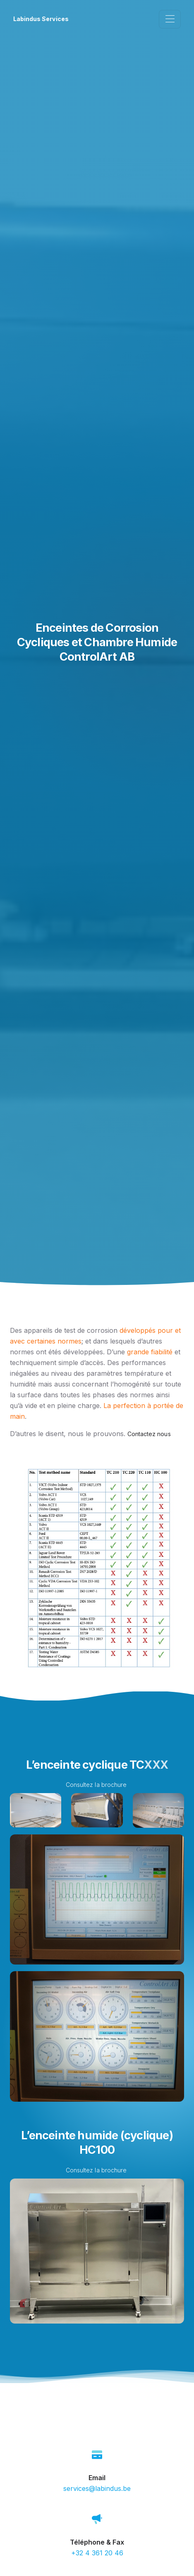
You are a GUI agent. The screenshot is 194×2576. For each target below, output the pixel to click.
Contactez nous (149, 1433)
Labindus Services (41, 18)
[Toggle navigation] (170, 19)
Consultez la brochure (96, 1784)
